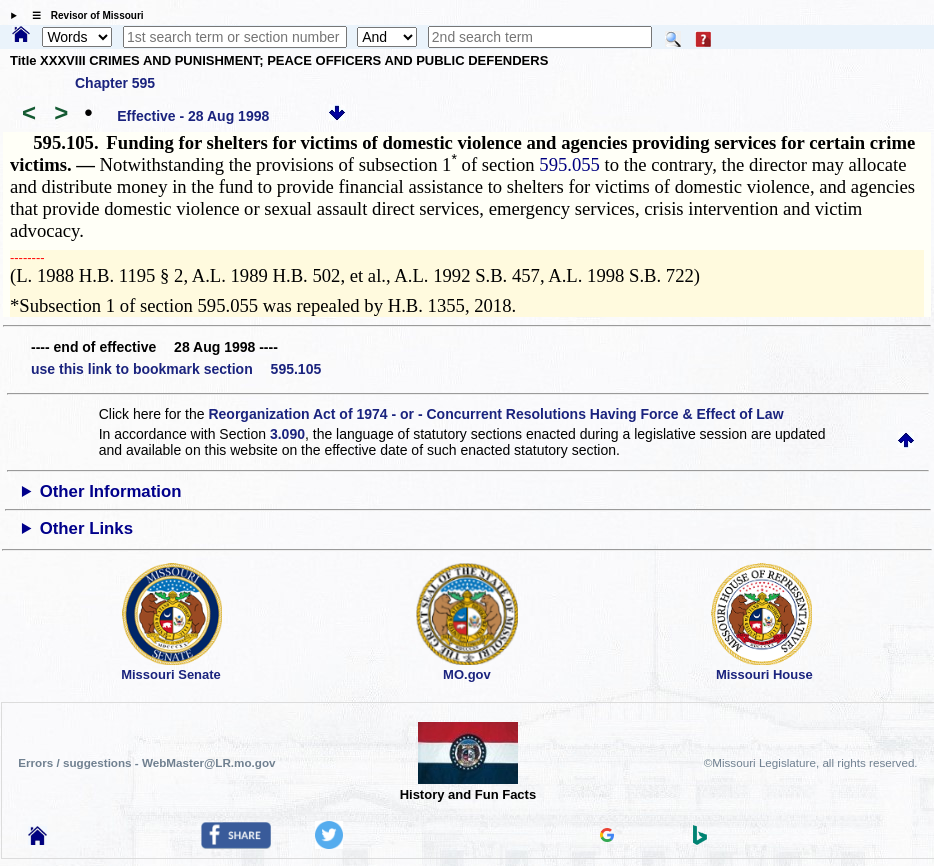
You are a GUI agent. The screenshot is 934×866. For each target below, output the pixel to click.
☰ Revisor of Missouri (83, 15)
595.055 (569, 164)
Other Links (86, 528)
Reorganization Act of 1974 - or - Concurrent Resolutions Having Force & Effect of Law (495, 414)
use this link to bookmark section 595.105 (176, 369)
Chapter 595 (115, 83)
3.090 (287, 434)
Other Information (111, 491)
